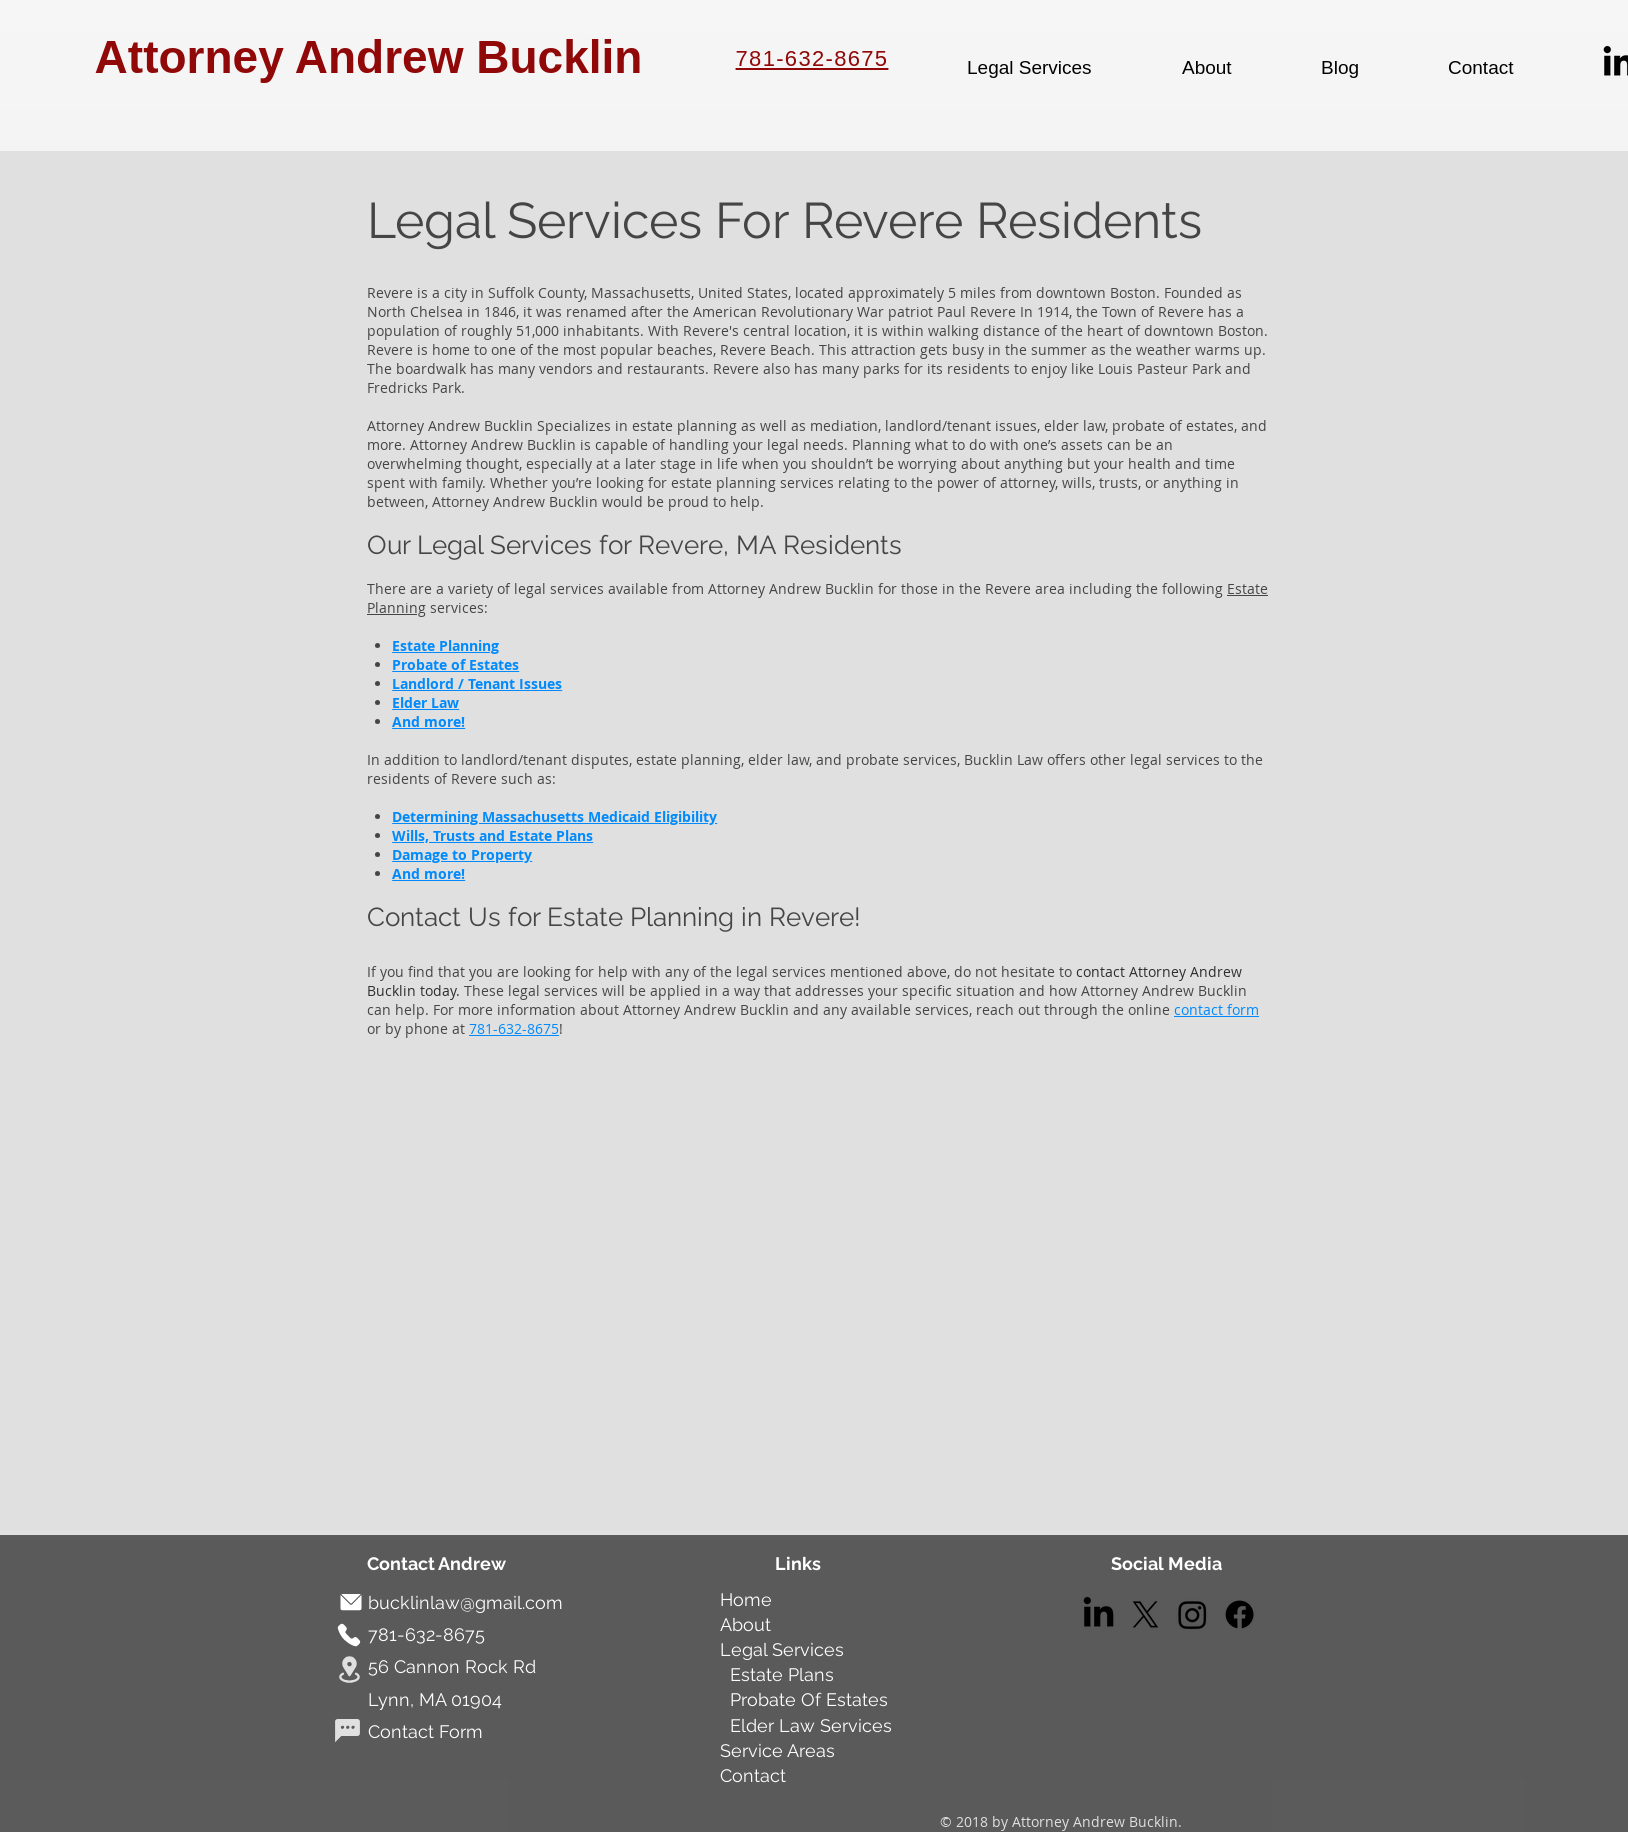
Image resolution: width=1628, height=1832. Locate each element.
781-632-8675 (812, 58)
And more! (428, 721)
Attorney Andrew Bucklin (369, 57)
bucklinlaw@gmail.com (465, 1602)
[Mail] (350, 1602)
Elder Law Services (811, 1725)
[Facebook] (1239, 1614)
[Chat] (347, 1730)
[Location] (349, 1670)
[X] (1145, 1614)
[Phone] (348, 1635)
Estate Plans (779, 1674)
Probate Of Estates (809, 1699)
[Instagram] (1192, 1614)
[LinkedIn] (1098, 1614)
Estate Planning (445, 645)
